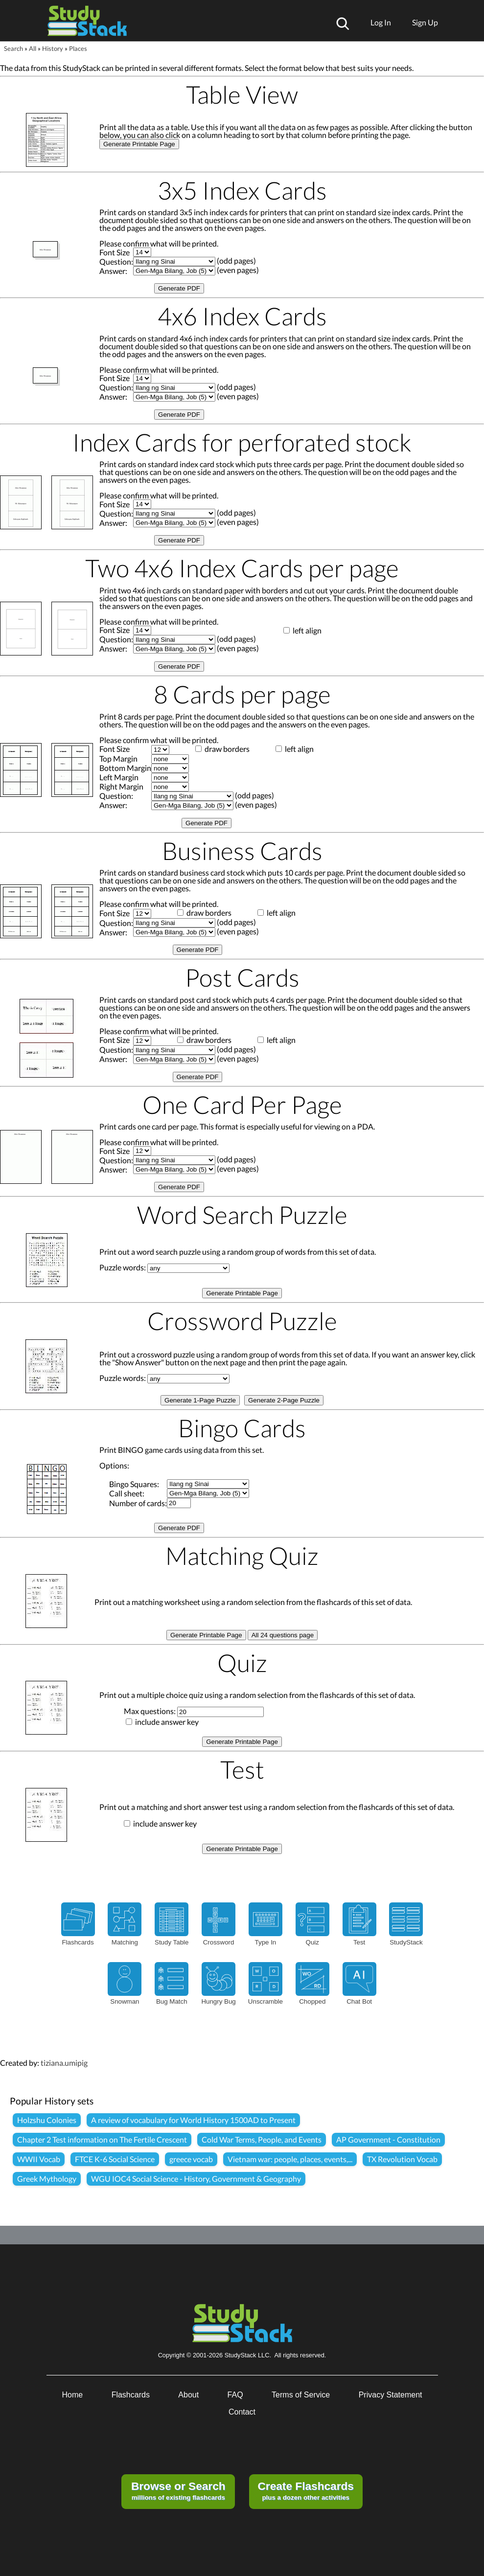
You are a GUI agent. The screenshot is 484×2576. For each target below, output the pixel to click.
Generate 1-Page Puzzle (200, 1400)
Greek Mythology (46, 2178)
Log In (380, 22)
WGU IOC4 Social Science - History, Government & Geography (196, 2178)
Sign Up (425, 22)
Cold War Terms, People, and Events (262, 2139)
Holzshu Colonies (46, 2119)
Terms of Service (301, 2395)
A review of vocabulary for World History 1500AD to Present (193, 2119)
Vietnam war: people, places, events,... (290, 2159)
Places (78, 48)
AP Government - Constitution (388, 2139)
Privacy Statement (390, 2395)
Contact (242, 2412)
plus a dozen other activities (305, 2490)
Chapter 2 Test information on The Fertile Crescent (102, 2139)
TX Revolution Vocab (402, 2159)
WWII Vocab (38, 2159)
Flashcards (131, 2395)
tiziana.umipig (64, 2062)
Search (13, 48)
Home (72, 2395)
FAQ (235, 2395)
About (188, 2395)
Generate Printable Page (139, 144)
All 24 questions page (283, 1635)
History (52, 48)
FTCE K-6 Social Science (115, 2159)
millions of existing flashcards (178, 2490)
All (32, 48)
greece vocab (191, 2159)
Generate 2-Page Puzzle (284, 1400)
